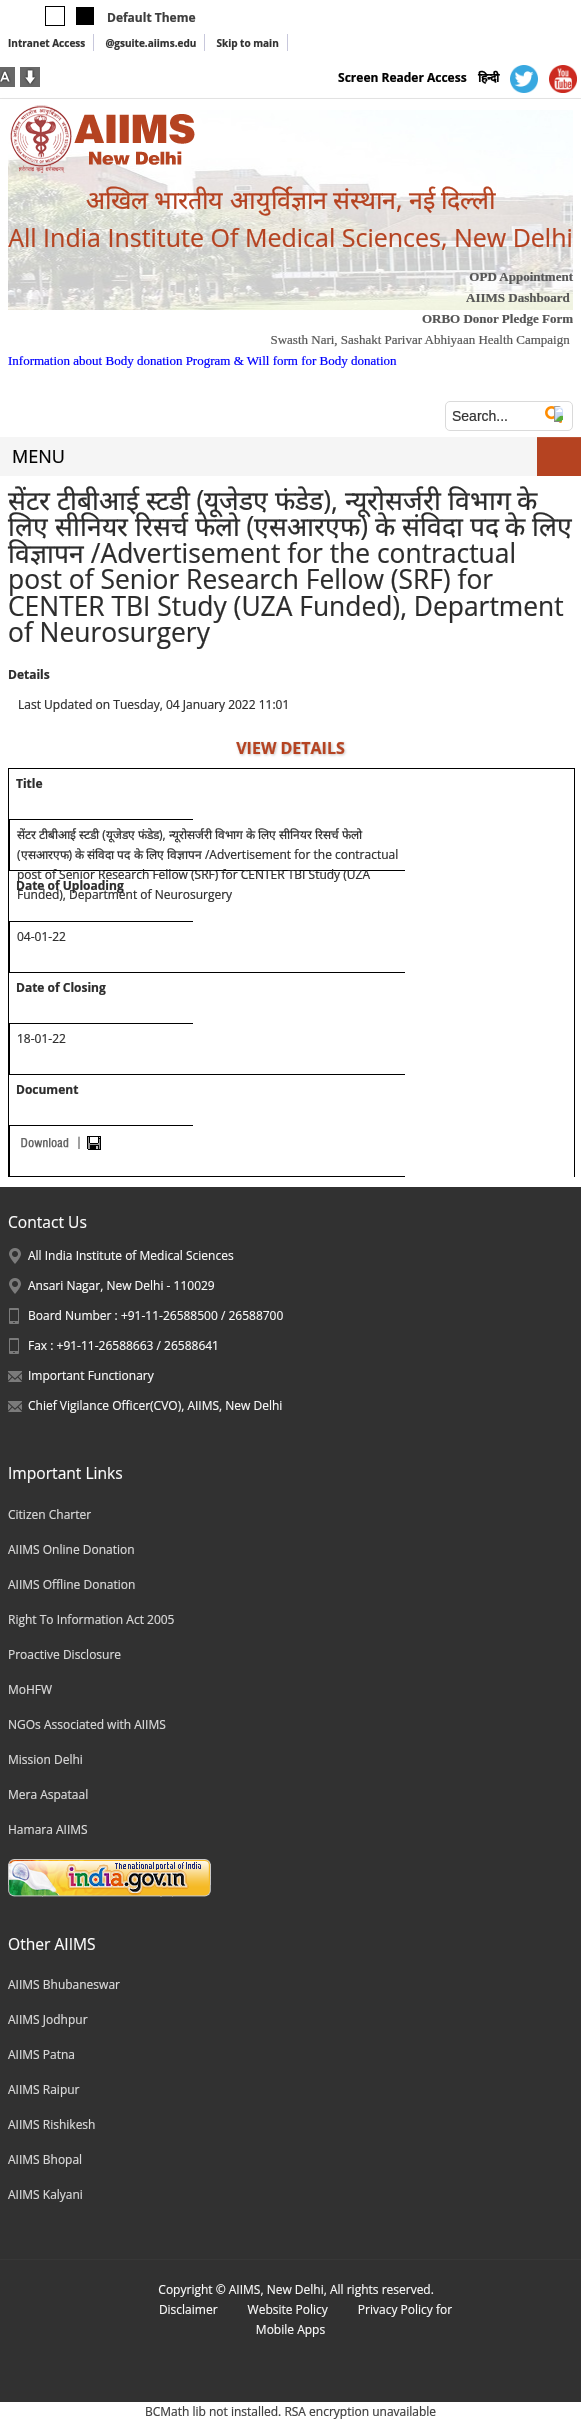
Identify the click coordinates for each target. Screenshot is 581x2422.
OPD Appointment (521, 276)
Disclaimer (188, 2309)
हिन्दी (488, 77)
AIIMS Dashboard (518, 297)
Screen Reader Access (402, 77)
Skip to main (247, 43)
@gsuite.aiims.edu (150, 43)
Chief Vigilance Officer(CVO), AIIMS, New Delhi (155, 1405)
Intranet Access (46, 43)
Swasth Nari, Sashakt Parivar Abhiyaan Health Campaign (419, 339)
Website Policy (288, 2309)
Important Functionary (91, 1375)
